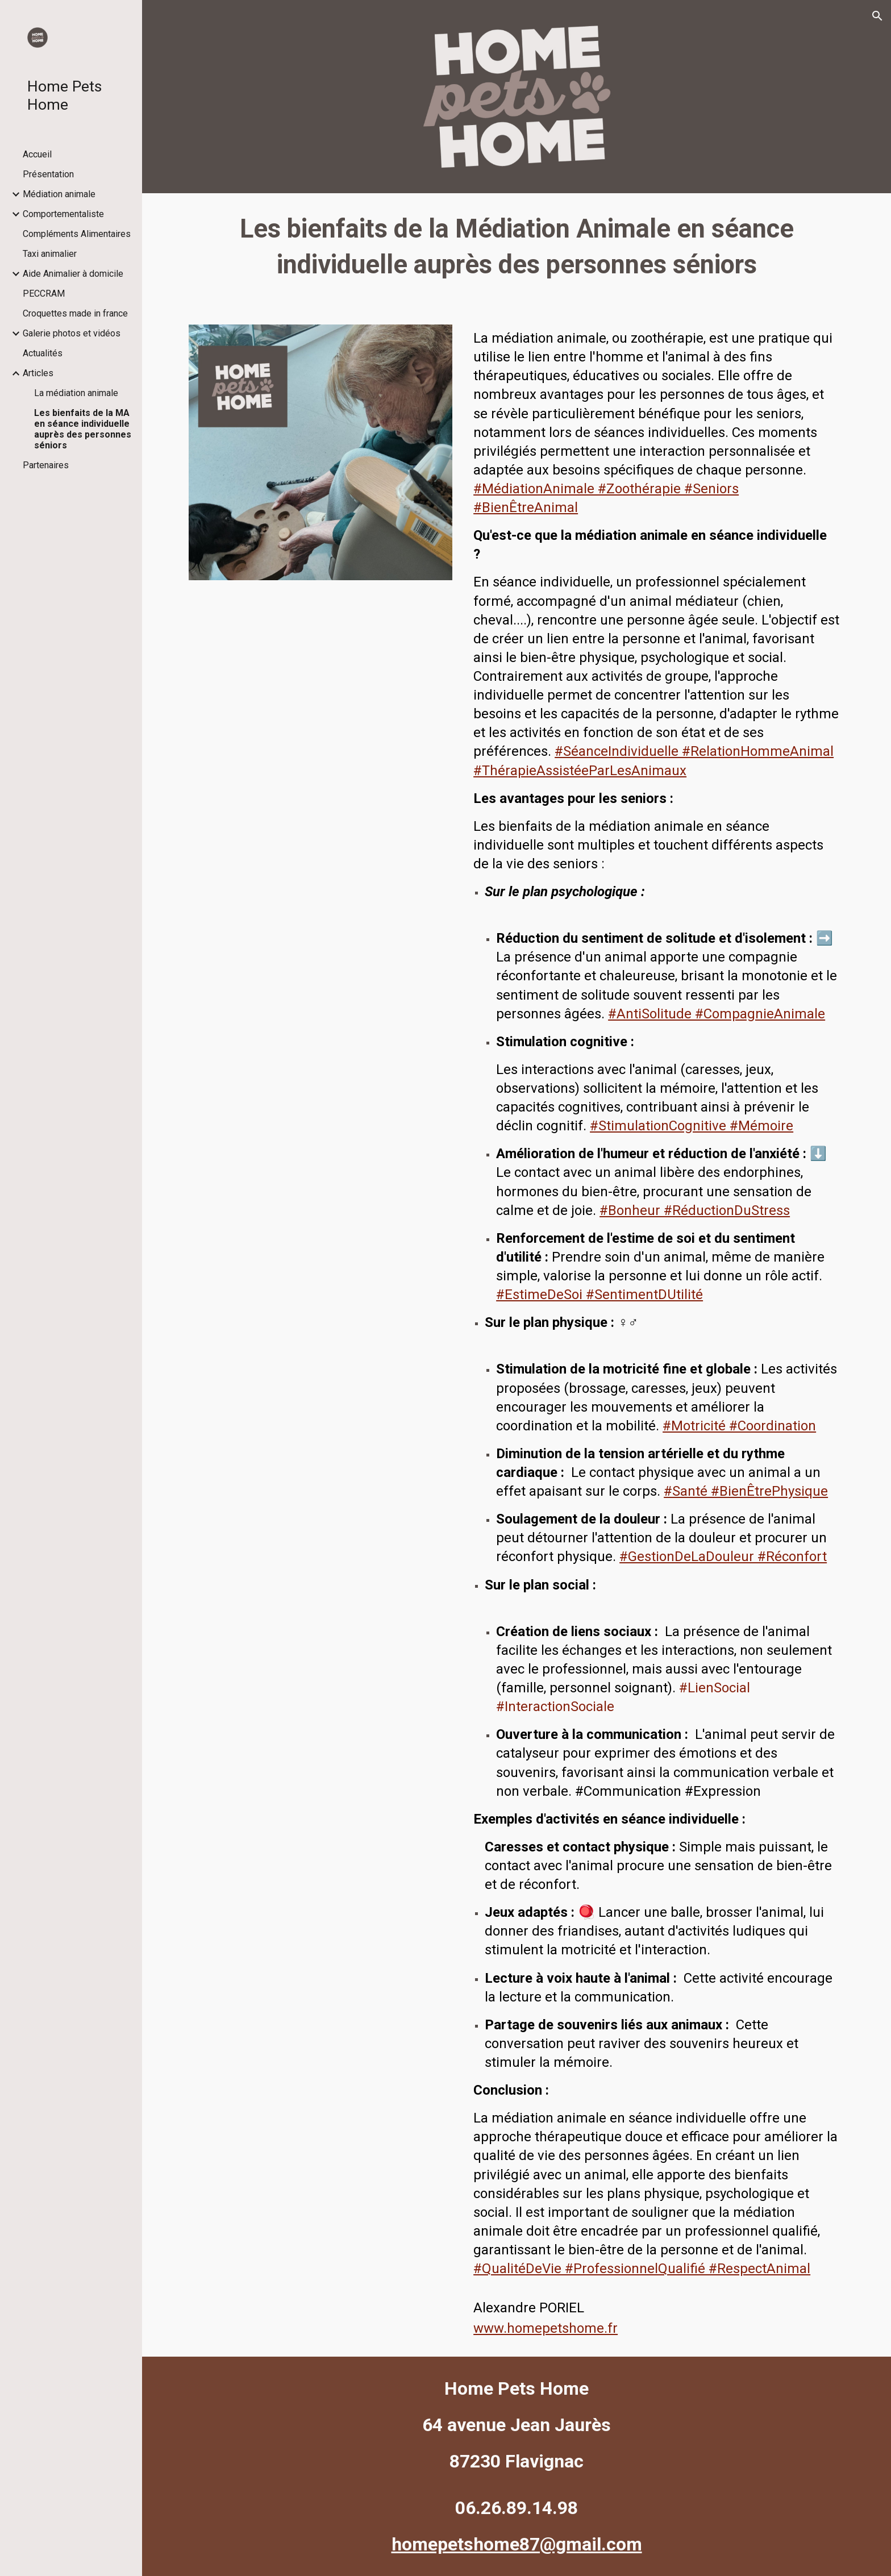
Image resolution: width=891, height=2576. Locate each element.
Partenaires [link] (46, 465)
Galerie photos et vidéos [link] (71, 333)
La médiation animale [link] (76, 393)
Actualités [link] (43, 353)
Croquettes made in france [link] (75, 313)
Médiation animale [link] (59, 194)
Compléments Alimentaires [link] (77, 233)
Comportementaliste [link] (63, 214)
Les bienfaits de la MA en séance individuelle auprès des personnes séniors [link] (82, 429)
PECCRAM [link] (44, 293)
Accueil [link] (37, 154)
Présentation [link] (48, 174)
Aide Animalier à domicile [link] (73, 273)
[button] (877, 16)
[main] (516, 252)
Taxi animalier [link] (50, 253)
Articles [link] (38, 373)
